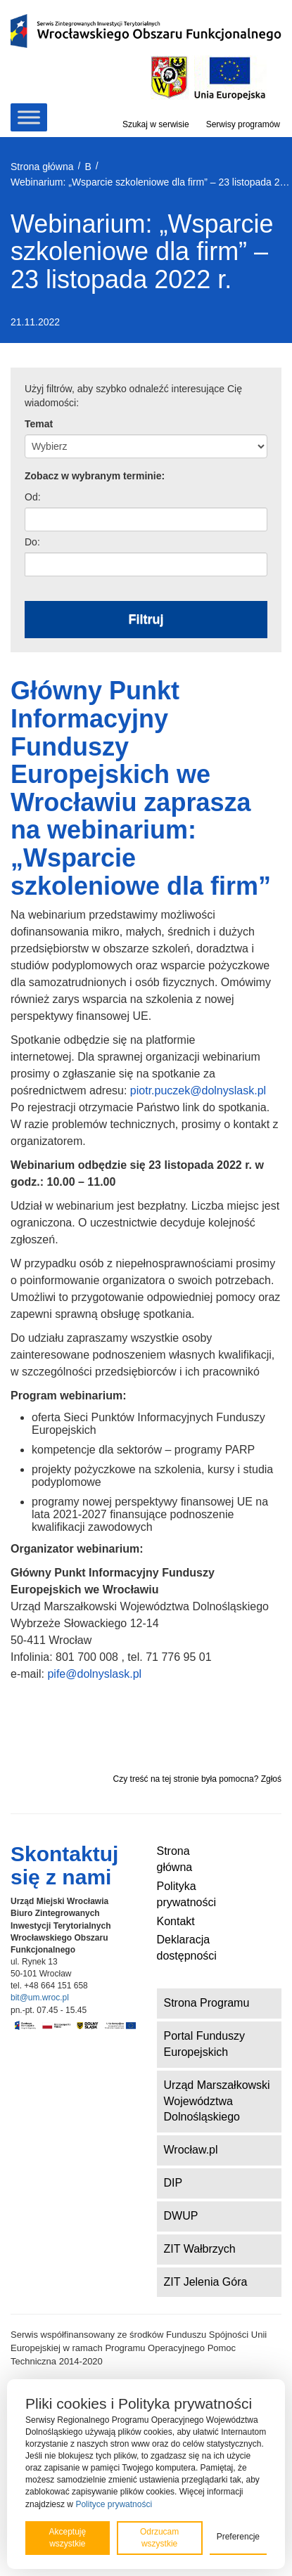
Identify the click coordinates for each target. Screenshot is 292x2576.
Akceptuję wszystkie (67, 2538)
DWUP (181, 2216)
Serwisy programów (243, 124)
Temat (39, 423)
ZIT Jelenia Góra (206, 2282)
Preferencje (238, 2537)
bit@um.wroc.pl (40, 1997)
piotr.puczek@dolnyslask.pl (198, 1090)
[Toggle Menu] (29, 117)
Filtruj (146, 619)
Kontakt (176, 1921)
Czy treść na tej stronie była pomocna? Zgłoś (197, 1779)
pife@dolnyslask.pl (94, 1674)
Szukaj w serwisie (155, 124)
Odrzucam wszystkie (159, 2538)
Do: (32, 542)
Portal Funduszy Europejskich (205, 2044)
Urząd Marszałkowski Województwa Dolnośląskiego (217, 2101)
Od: (33, 497)
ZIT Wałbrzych (200, 2249)
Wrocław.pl (191, 2150)
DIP (173, 2183)
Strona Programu (207, 2003)
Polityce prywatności (113, 2504)
